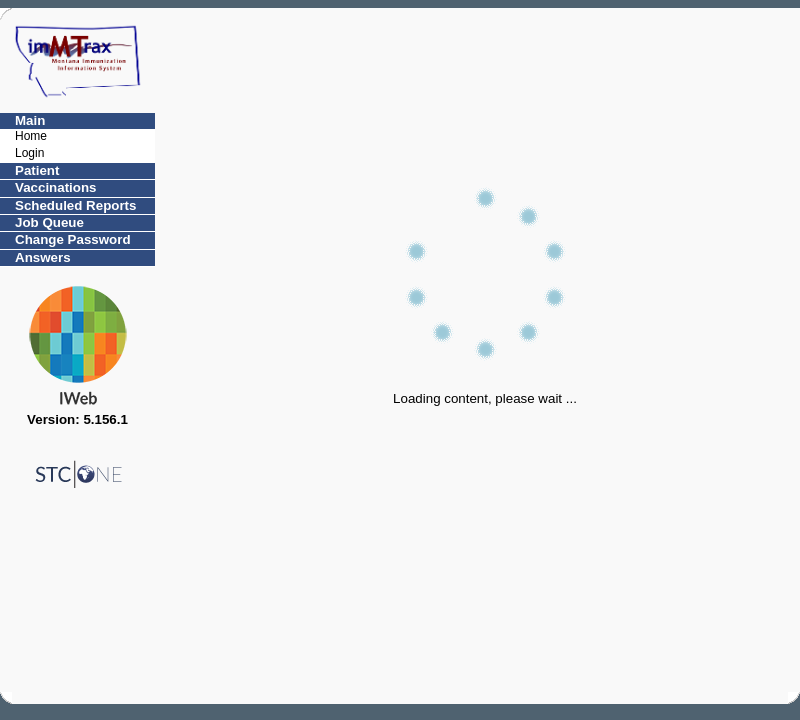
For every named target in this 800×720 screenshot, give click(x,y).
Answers (43, 257)
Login (29, 153)
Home (31, 136)
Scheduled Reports (75, 205)
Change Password (73, 239)
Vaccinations (56, 187)
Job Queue (49, 222)
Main (30, 120)
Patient (37, 170)
